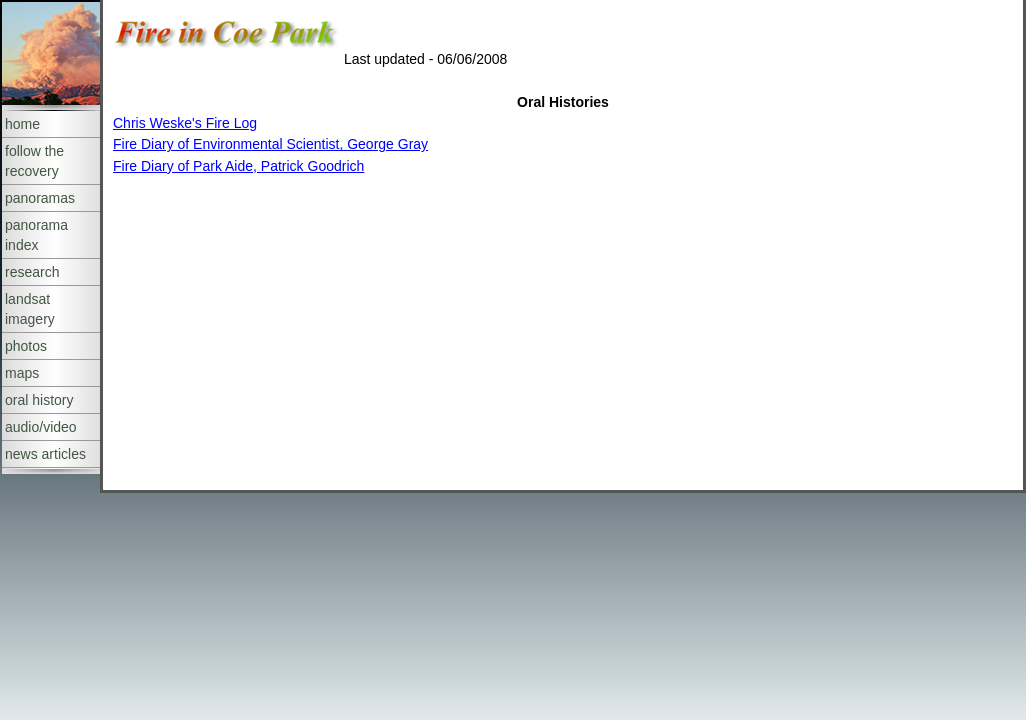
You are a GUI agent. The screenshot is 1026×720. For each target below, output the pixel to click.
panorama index (36, 235)
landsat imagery (30, 309)
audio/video (41, 427)
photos (26, 346)
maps (22, 373)
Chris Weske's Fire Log (185, 123)
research (32, 272)
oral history (39, 400)
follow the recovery (34, 161)
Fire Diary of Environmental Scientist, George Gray (270, 144)
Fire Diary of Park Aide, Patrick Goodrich (238, 166)
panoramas (40, 198)
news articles (45, 454)
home (22, 124)
